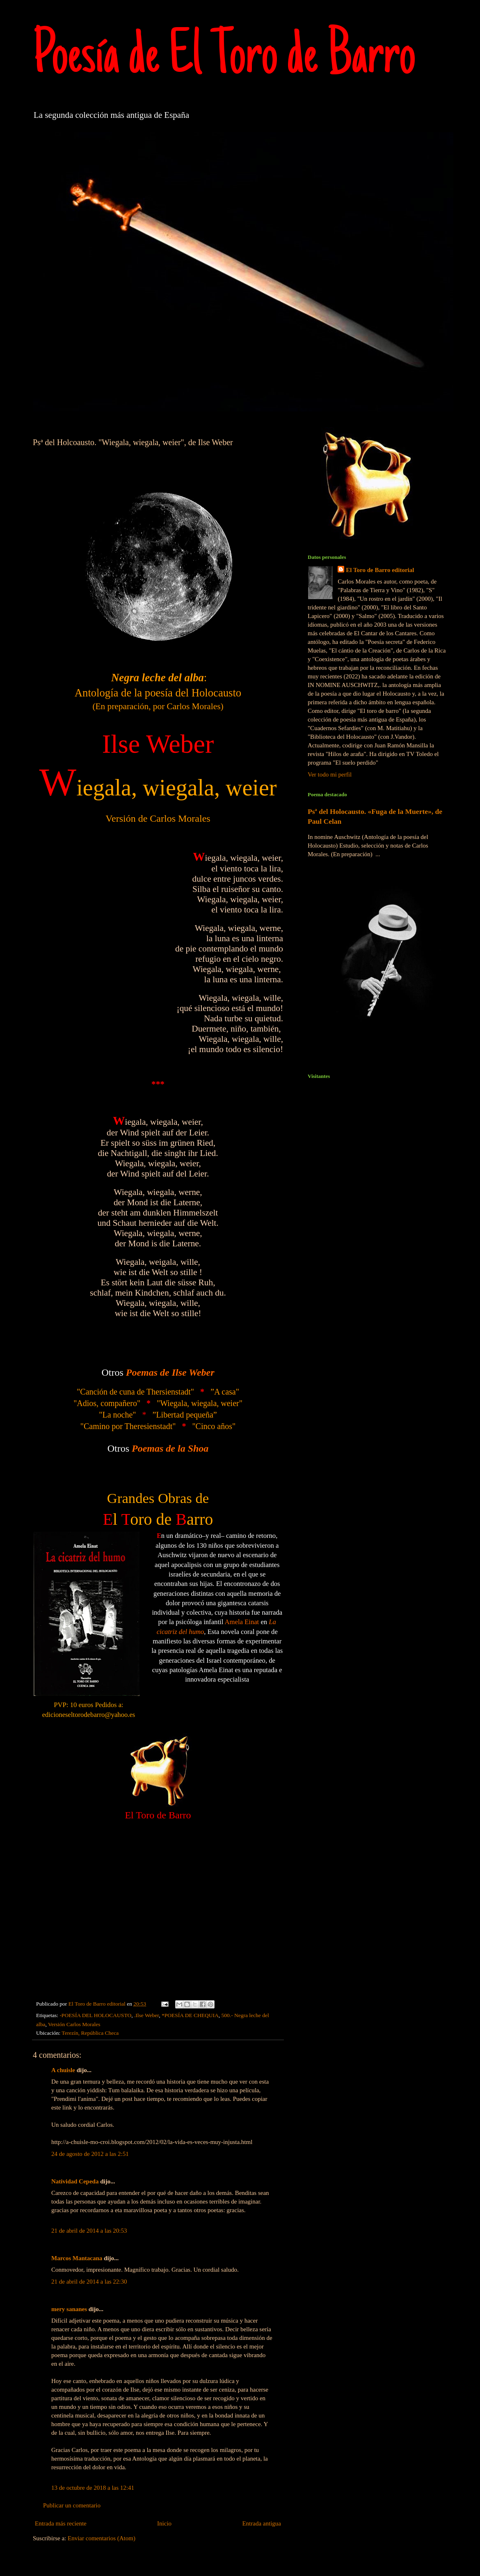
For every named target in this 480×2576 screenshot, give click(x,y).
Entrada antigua (261, 2523)
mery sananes (69, 2309)
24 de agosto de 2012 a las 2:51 (90, 2154)
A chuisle (63, 2070)
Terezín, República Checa (90, 2033)
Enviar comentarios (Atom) (101, 2538)
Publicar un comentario (72, 2505)
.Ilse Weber (146, 2015)
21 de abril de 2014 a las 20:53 (89, 2230)
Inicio (164, 2523)
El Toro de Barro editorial (380, 570)
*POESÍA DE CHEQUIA (190, 2015)
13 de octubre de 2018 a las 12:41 (92, 2487)
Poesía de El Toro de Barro (224, 58)
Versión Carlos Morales (74, 2024)
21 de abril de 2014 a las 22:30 (89, 2281)
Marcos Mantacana (76, 2258)
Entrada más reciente (61, 2523)
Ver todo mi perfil (330, 774)
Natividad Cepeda (74, 2181)
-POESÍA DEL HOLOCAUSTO (95, 2015)
